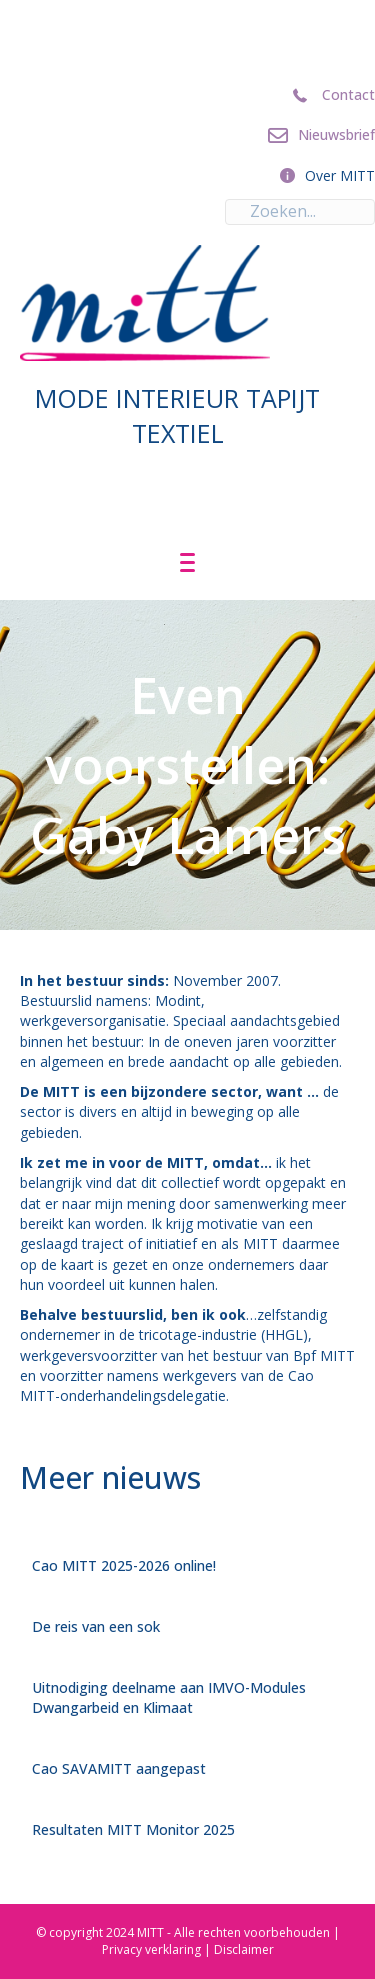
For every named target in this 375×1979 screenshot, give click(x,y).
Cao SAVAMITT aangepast (119, 1768)
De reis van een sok (96, 1626)
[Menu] (187, 563)
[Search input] (300, 212)
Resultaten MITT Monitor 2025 (133, 1829)
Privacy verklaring (151, 1949)
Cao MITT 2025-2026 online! (124, 1565)
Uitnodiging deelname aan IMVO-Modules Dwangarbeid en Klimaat (169, 1697)
